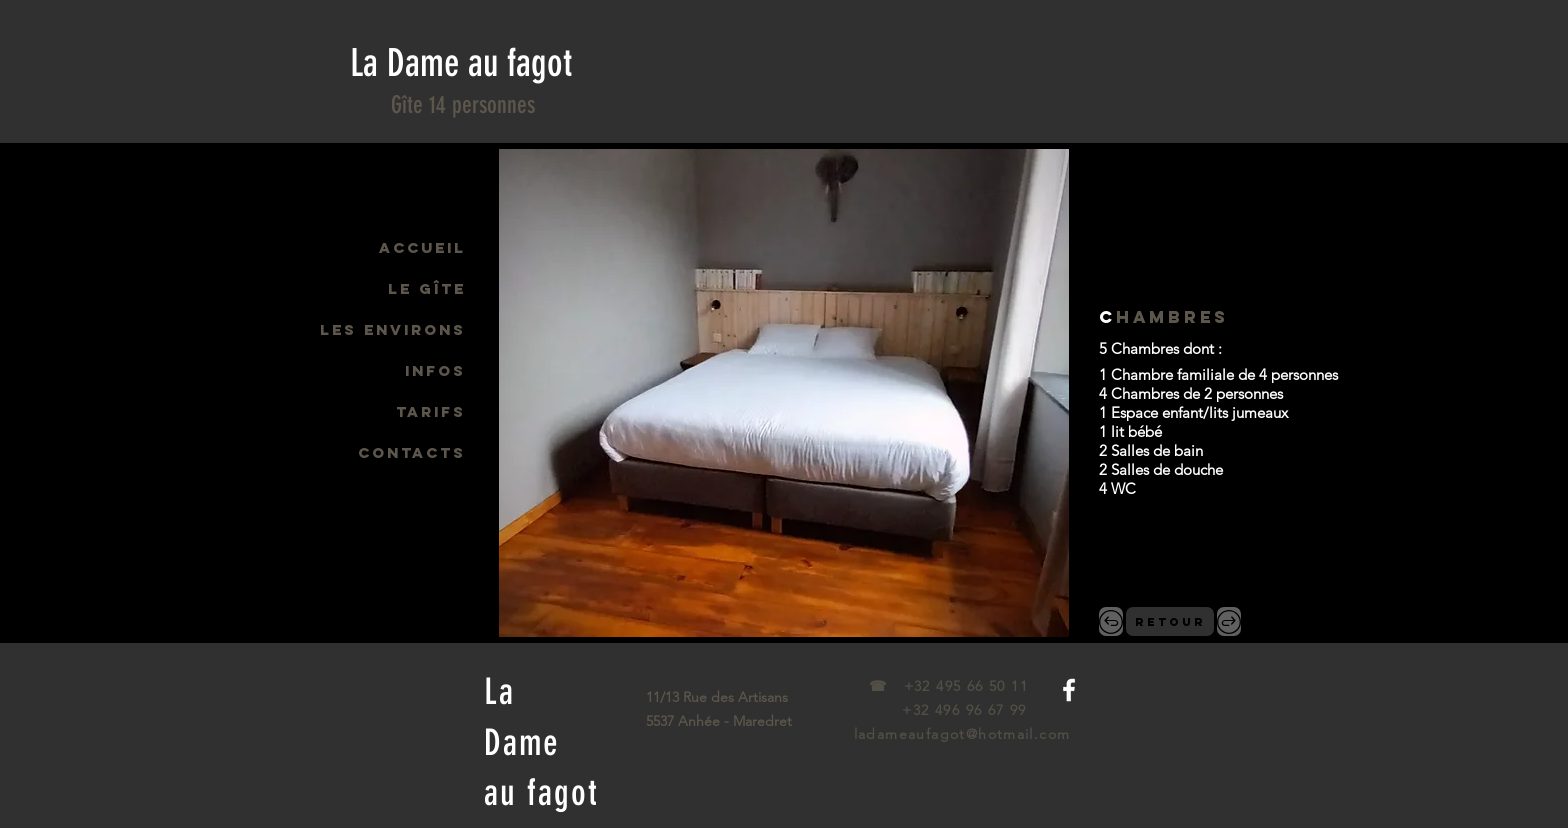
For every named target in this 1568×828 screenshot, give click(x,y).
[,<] (1111, 621)
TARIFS (431, 411)
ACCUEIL (422, 247)
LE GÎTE (427, 288)
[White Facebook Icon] (1069, 690)
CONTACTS (412, 452)
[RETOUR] (1170, 621)
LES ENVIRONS (393, 329)
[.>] (1229, 621)
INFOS (435, 370)
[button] (784, 393)
